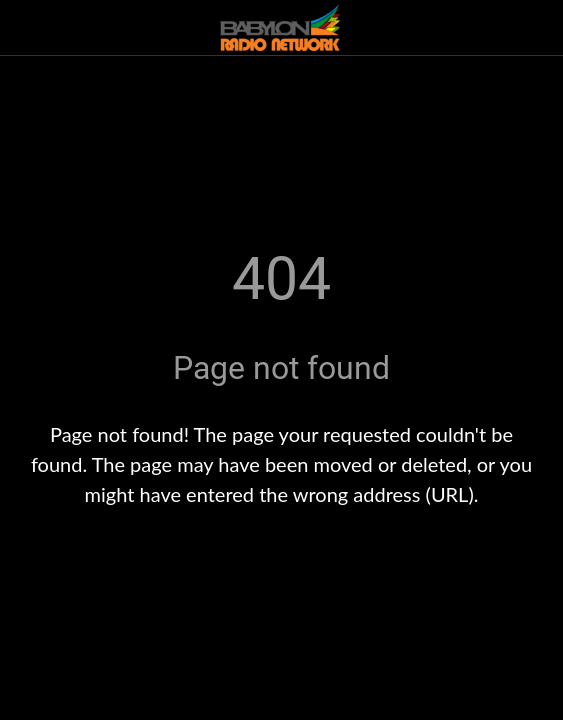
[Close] (28, 28)
